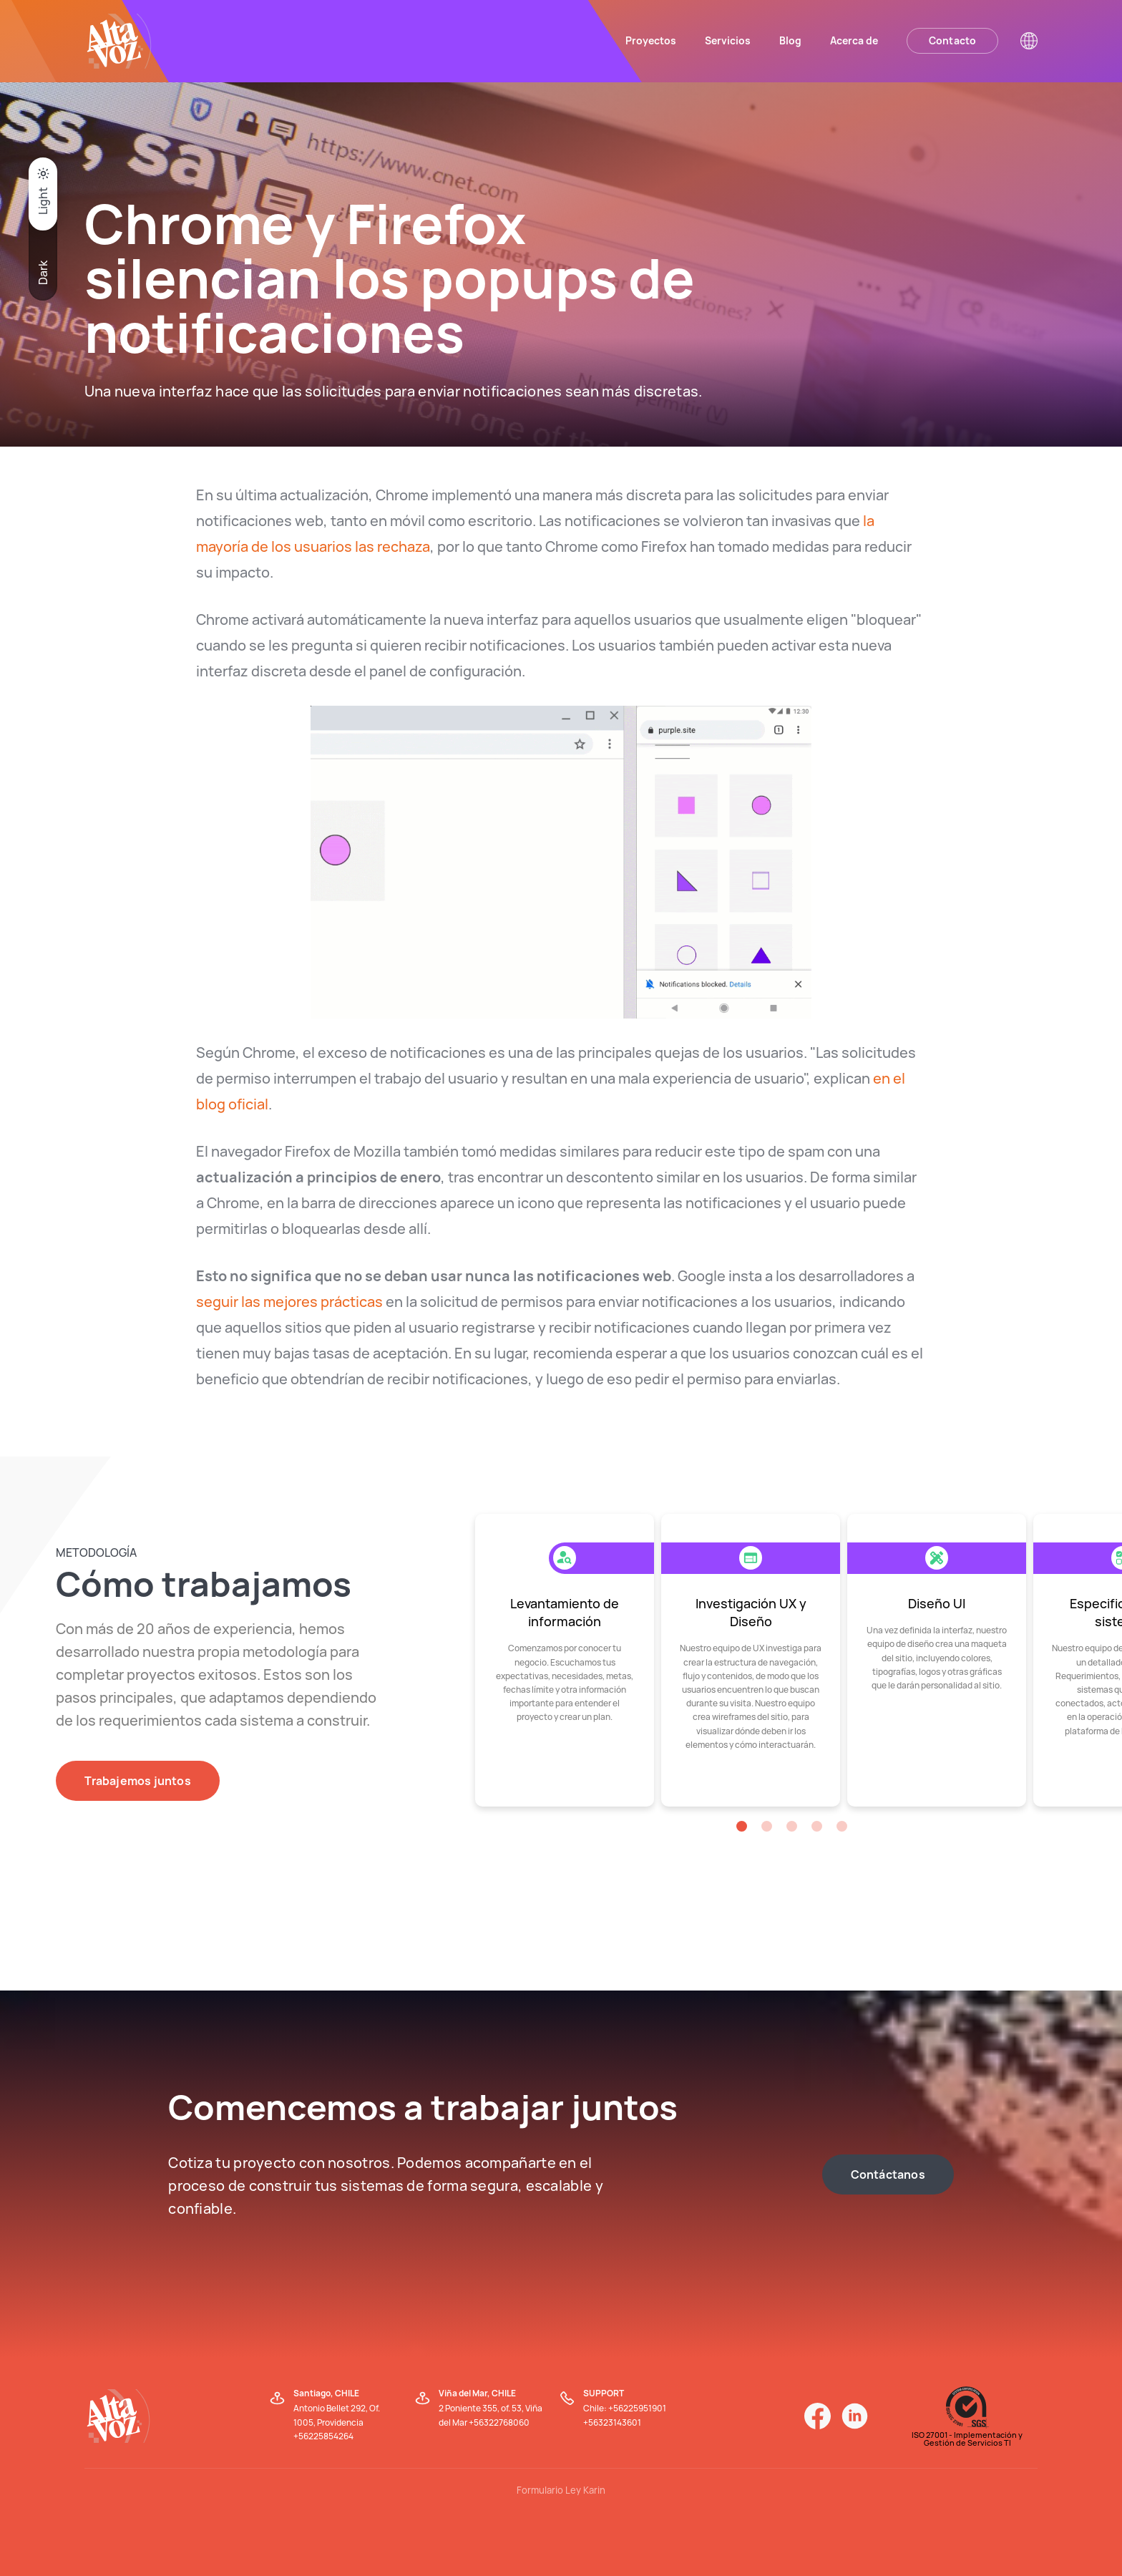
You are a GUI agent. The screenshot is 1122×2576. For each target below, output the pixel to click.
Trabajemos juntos (137, 1781)
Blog (790, 40)
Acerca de (854, 40)
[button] (741, 1826)
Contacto (953, 40)
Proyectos (650, 40)
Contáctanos (888, 2174)
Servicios (728, 40)
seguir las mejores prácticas (289, 1301)
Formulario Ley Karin (561, 2490)
